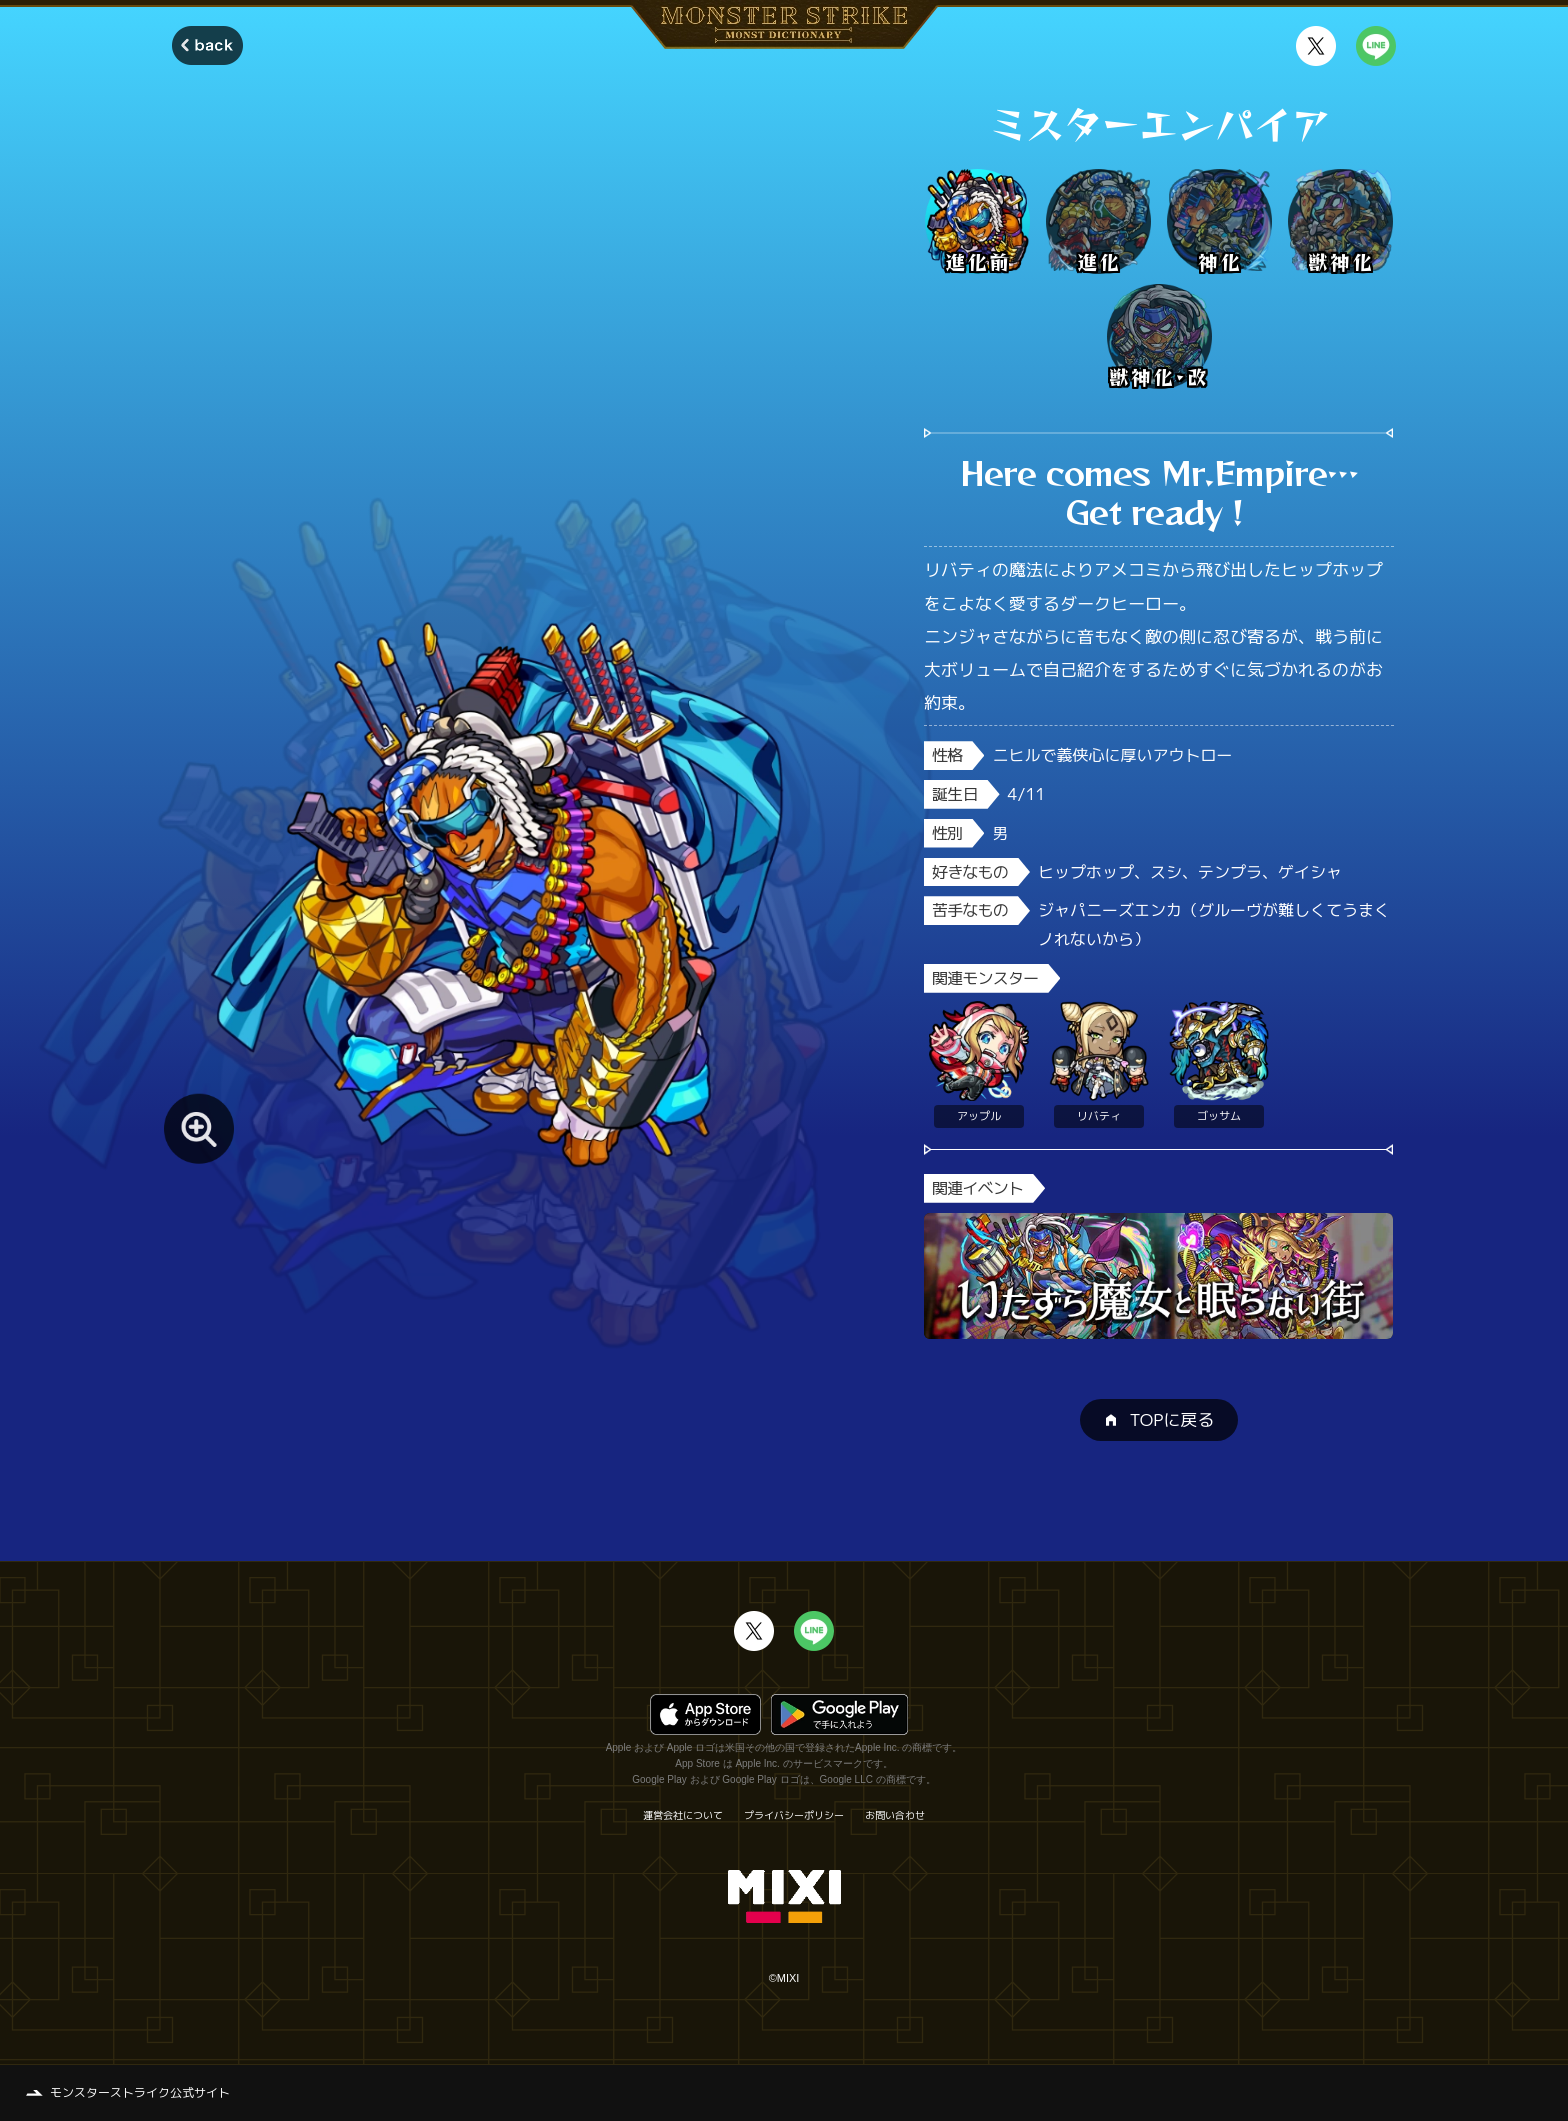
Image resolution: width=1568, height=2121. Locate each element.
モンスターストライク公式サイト (140, 2092)
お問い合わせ (895, 1815)
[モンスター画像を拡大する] (199, 1129)
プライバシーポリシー (794, 1815)
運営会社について (683, 1815)
